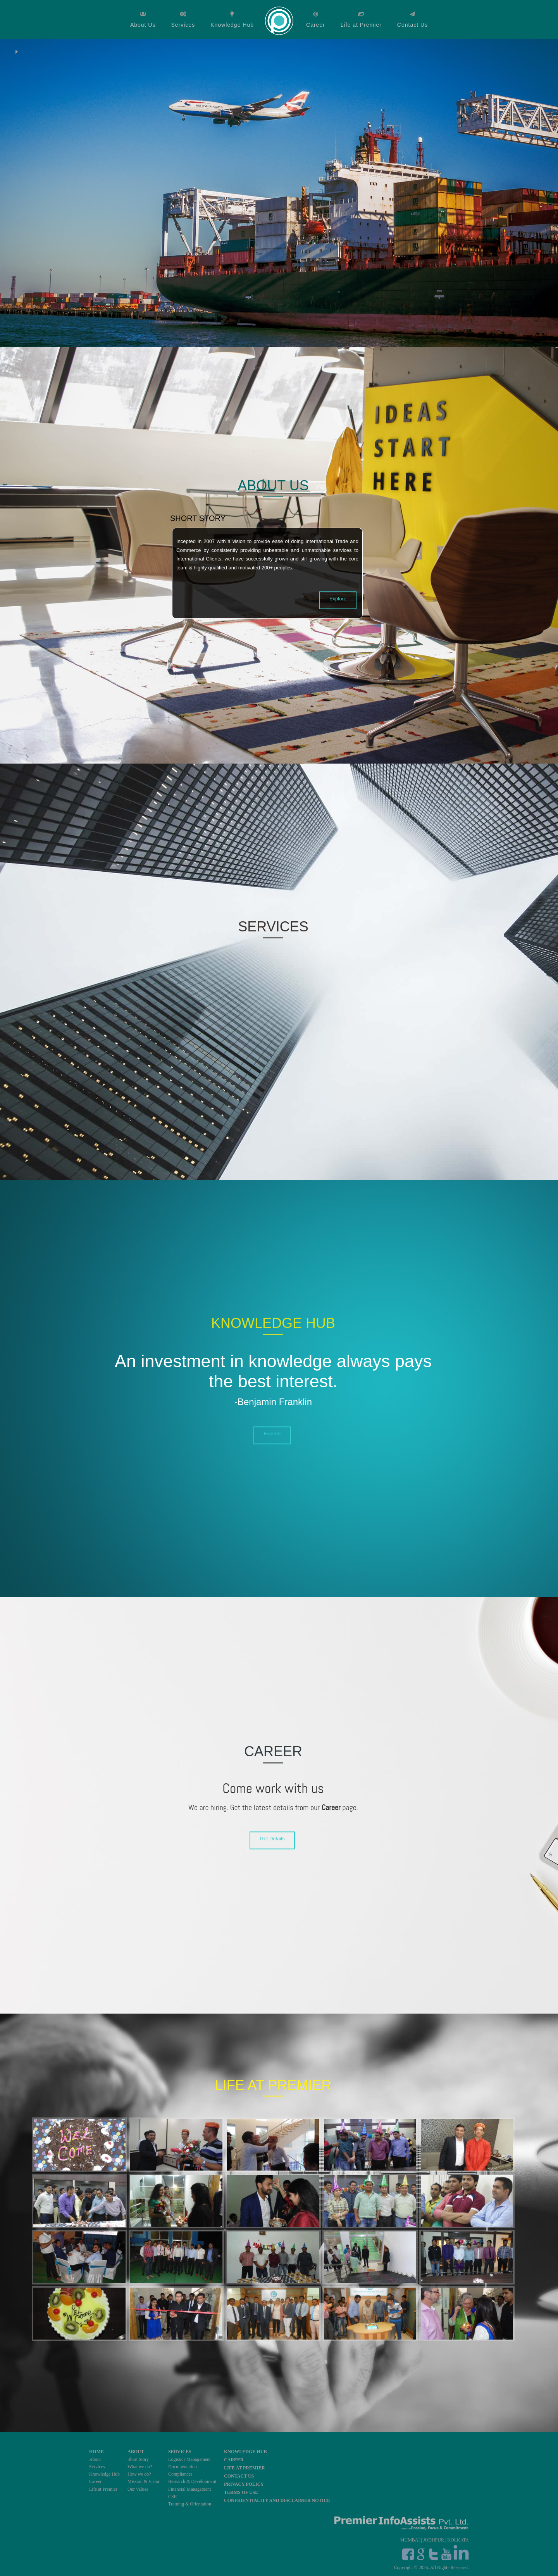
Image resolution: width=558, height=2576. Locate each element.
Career (315, 25)
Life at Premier (361, 25)
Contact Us (412, 25)
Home (280, 20)
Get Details (272, 1838)
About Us (143, 25)
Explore (337, 598)
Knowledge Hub (232, 25)
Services (183, 25)
